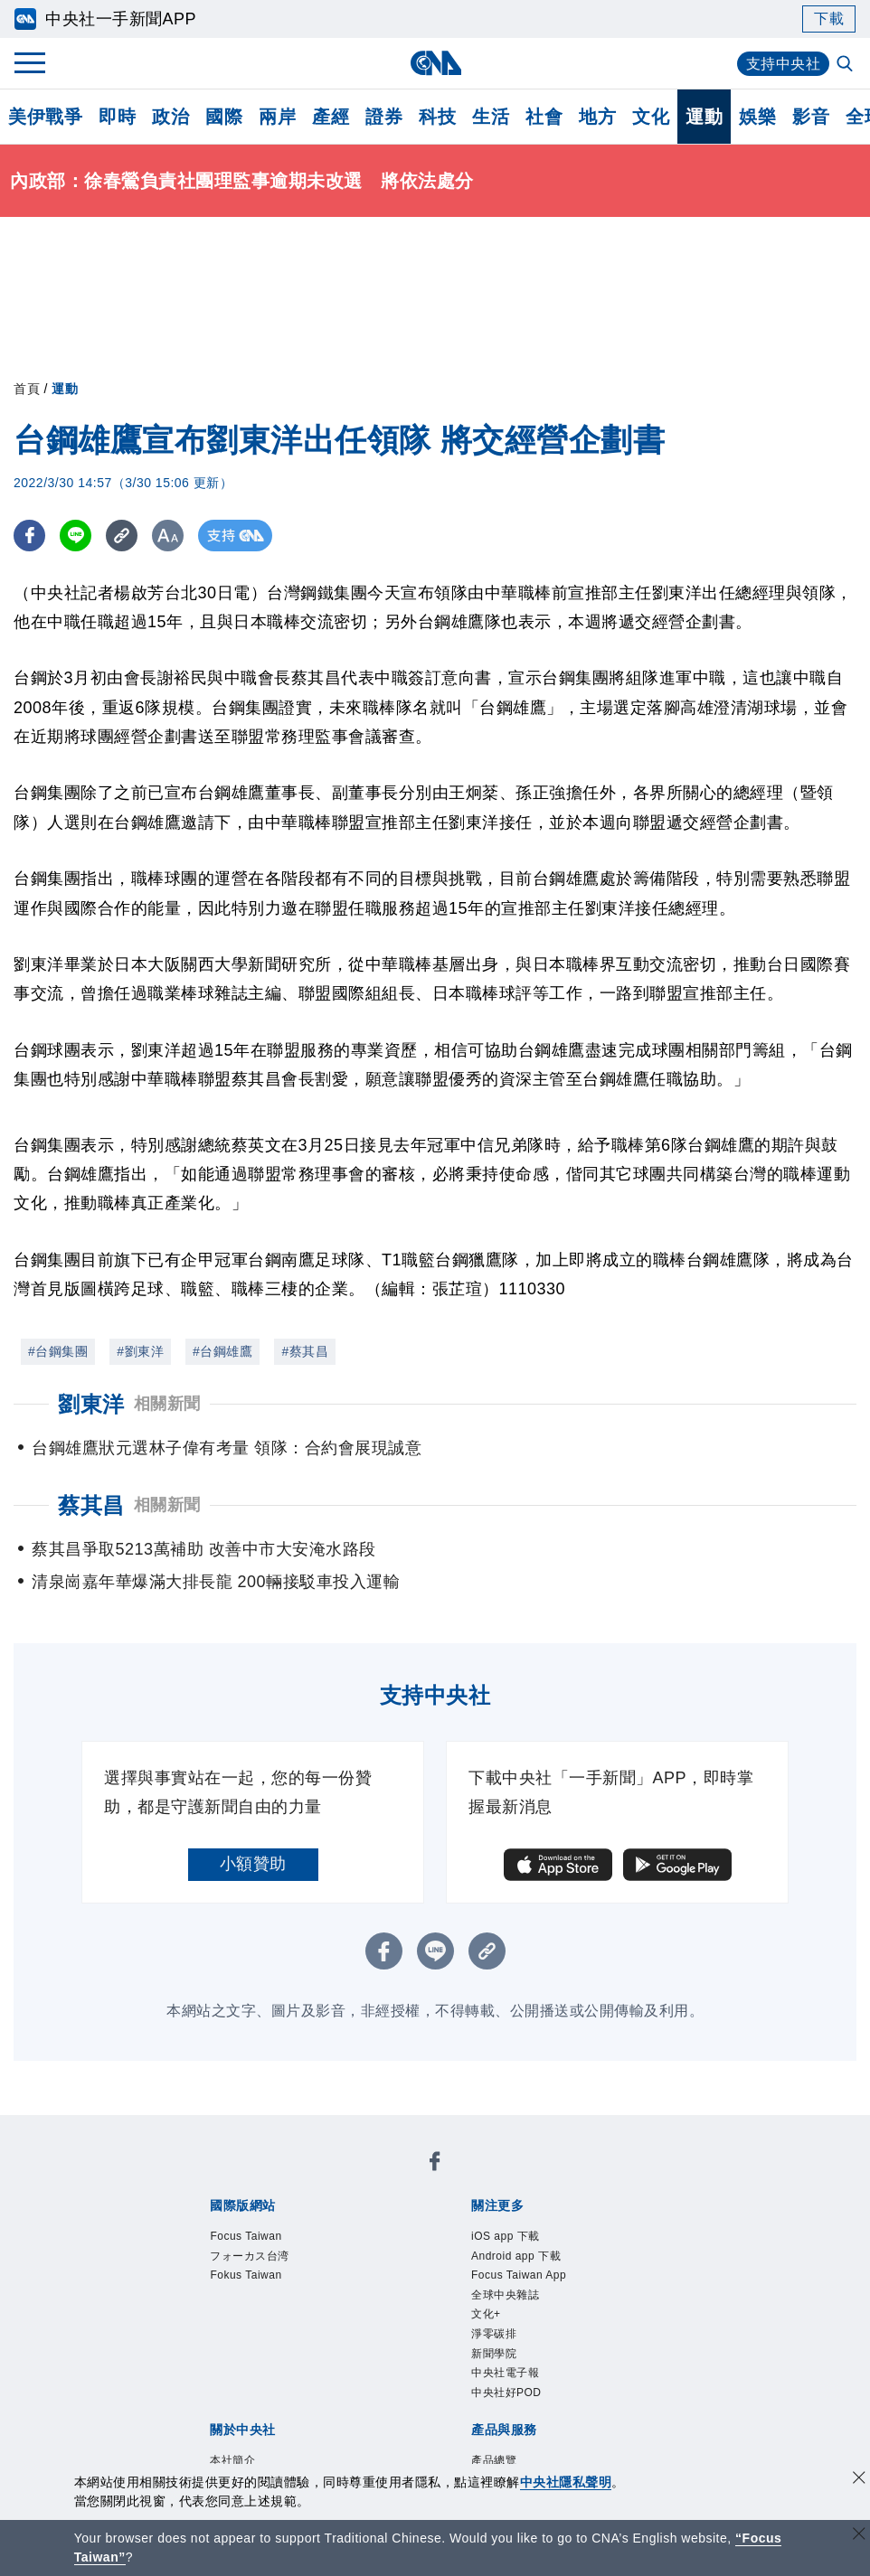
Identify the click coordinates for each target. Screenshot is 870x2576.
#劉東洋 (140, 1351)
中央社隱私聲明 (566, 2482)
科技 (437, 117)
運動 (704, 117)
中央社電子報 (521, 2410)
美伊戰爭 (45, 117)
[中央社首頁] (435, 63)
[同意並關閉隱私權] (859, 2479)
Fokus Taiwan (262, 2288)
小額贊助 (253, 1864)
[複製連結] (121, 535)
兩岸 (277, 117)
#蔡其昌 (304, 1351)
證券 (383, 117)
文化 (650, 117)
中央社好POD (523, 2434)
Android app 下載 (536, 2263)
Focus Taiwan (262, 2239)
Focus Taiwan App (540, 2288)
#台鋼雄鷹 (222, 1351)
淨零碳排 (504, 2361)
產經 (330, 117)
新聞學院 (504, 2385)
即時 (117, 117)
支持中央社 (783, 63)
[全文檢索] (846, 65)
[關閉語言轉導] (859, 2535)
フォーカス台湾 (268, 2263)
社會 (544, 117)
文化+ (493, 2336)
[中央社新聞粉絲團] (435, 2166)
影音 (810, 117)
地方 (597, 117)
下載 (829, 18)
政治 (170, 117)
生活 (490, 117)
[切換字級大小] (168, 535)
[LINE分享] (75, 535)
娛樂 (757, 117)
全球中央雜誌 (521, 2312)
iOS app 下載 (521, 2239)
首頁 (27, 388)
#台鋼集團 (58, 1351)
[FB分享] (29, 535)
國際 (223, 117)
